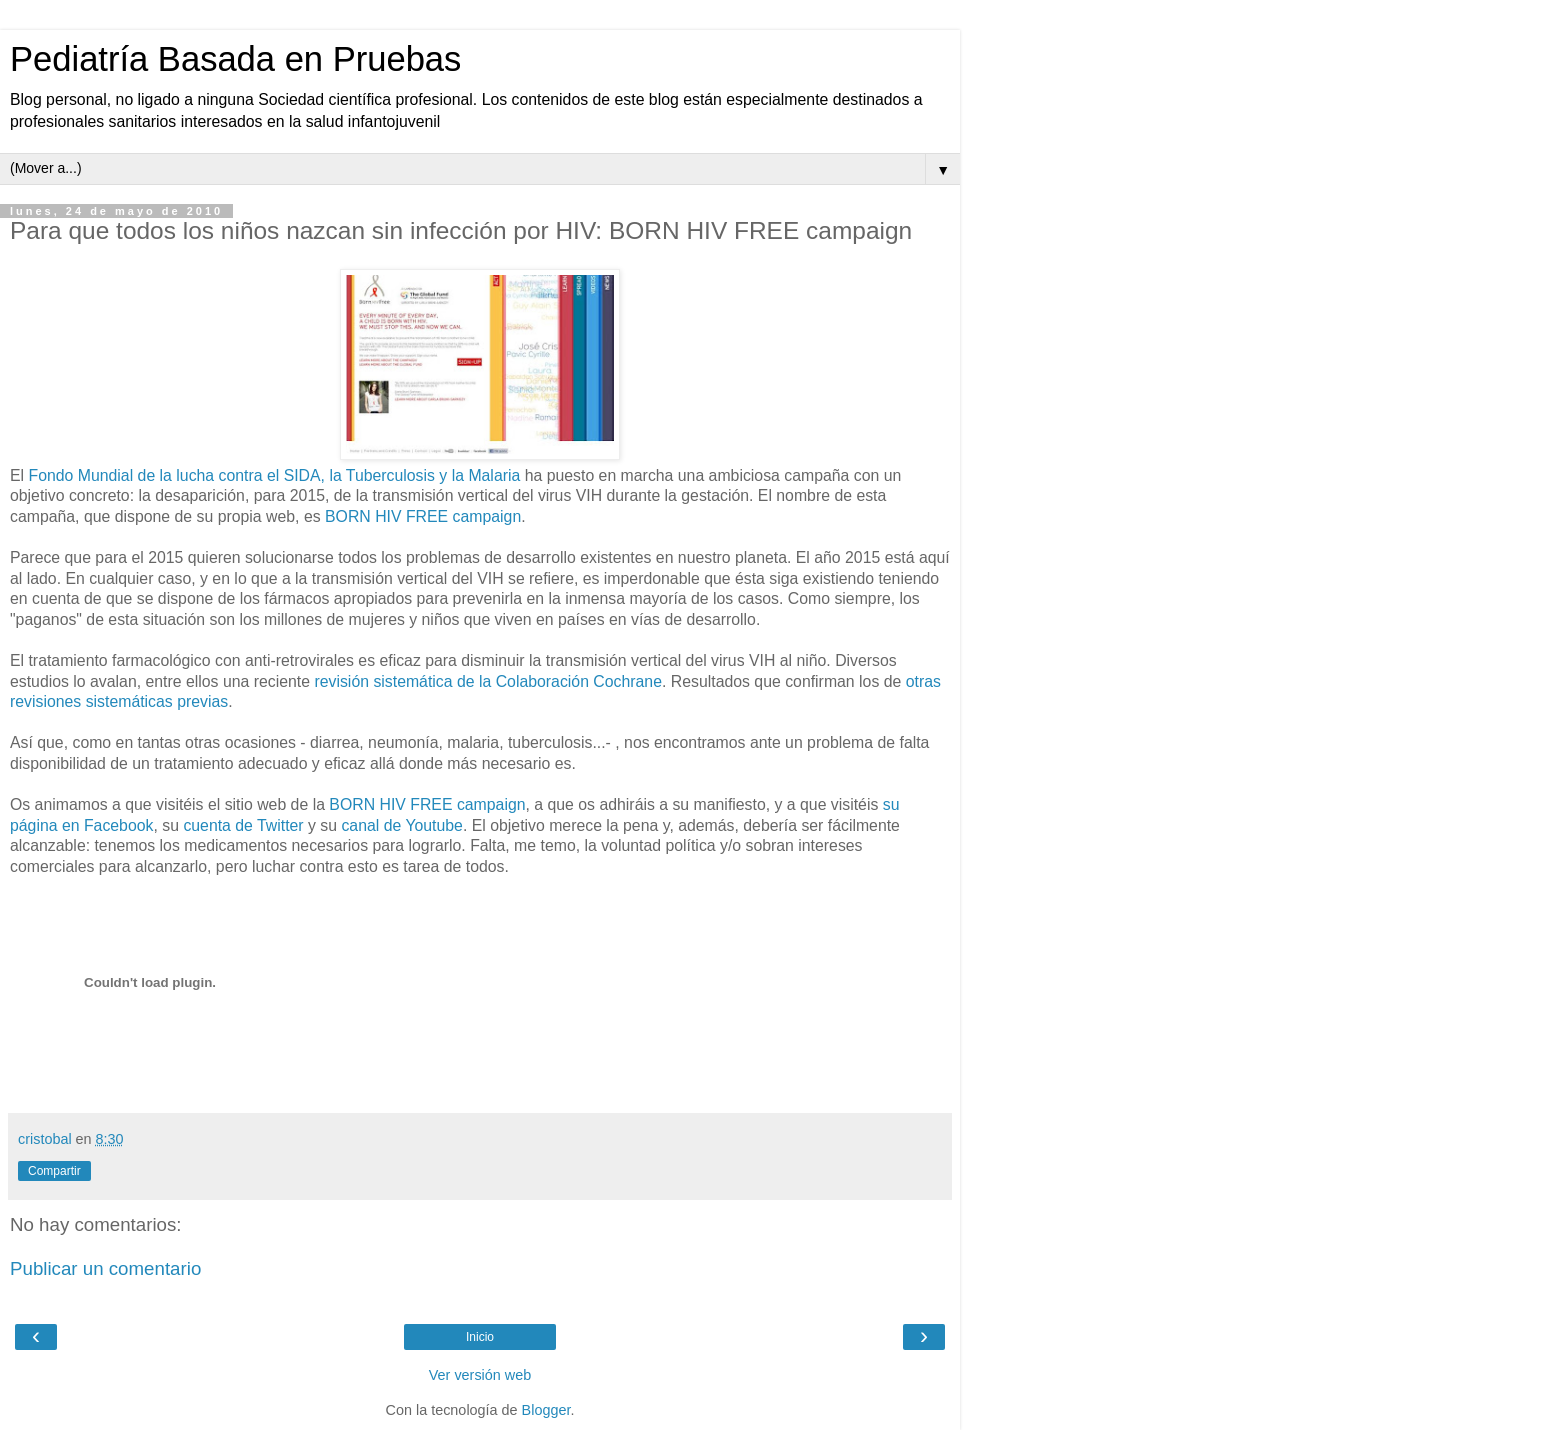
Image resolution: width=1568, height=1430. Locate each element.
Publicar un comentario (105, 1268)
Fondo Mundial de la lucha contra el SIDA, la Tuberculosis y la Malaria (274, 475)
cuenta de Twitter (243, 825)
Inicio (480, 1337)
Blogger (546, 1410)
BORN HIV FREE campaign (423, 516)
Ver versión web (480, 1375)
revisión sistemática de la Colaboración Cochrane (488, 681)
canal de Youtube (401, 825)
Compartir (54, 1171)
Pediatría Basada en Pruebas (235, 59)
